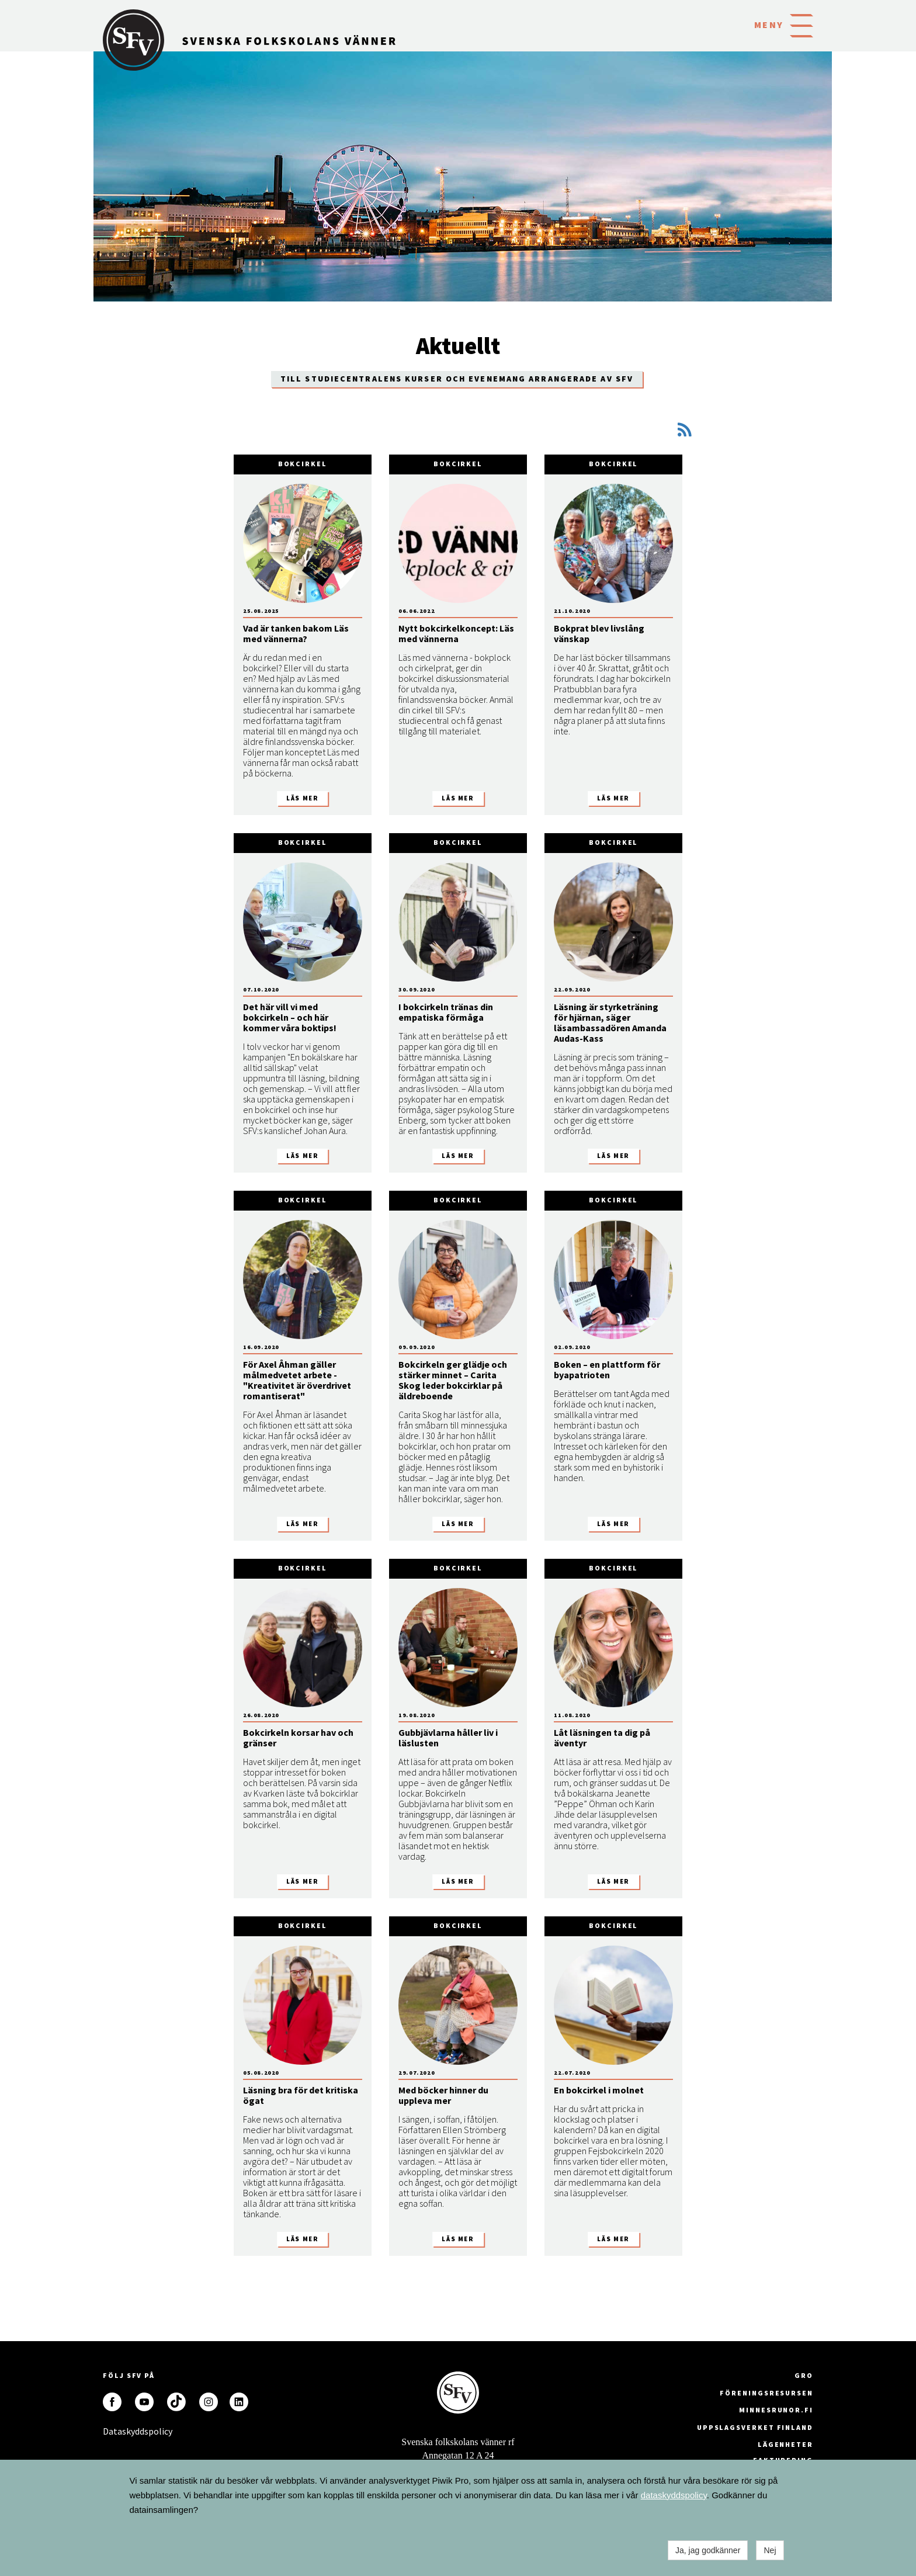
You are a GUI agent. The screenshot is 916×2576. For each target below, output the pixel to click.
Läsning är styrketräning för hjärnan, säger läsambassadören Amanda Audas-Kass (610, 1022)
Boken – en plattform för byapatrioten (607, 1369)
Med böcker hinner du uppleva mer (443, 2095)
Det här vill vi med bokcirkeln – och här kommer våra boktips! (289, 1017)
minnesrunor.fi (776, 2409)
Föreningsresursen (766, 2392)
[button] (801, 24)
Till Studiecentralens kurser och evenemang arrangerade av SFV (456, 378)
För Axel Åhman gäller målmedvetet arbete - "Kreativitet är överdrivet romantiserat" (297, 1380)
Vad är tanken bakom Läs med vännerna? (296, 633)
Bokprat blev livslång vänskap (599, 633)
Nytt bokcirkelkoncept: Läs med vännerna (456, 633)
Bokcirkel (302, 463)
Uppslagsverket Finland (755, 2427)
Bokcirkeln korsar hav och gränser (298, 1737)
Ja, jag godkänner (707, 2550)
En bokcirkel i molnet (599, 2090)
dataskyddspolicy (674, 2495)
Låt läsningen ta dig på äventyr (602, 1737)
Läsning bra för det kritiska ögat (300, 2095)
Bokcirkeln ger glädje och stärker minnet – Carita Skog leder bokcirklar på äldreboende (452, 1380)
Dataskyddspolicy (112, 2431)
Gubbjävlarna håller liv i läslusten (448, 1737)
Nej (770, 2550)
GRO (803, 2375)
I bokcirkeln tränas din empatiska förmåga (445, 1012)
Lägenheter (785, 2444)
